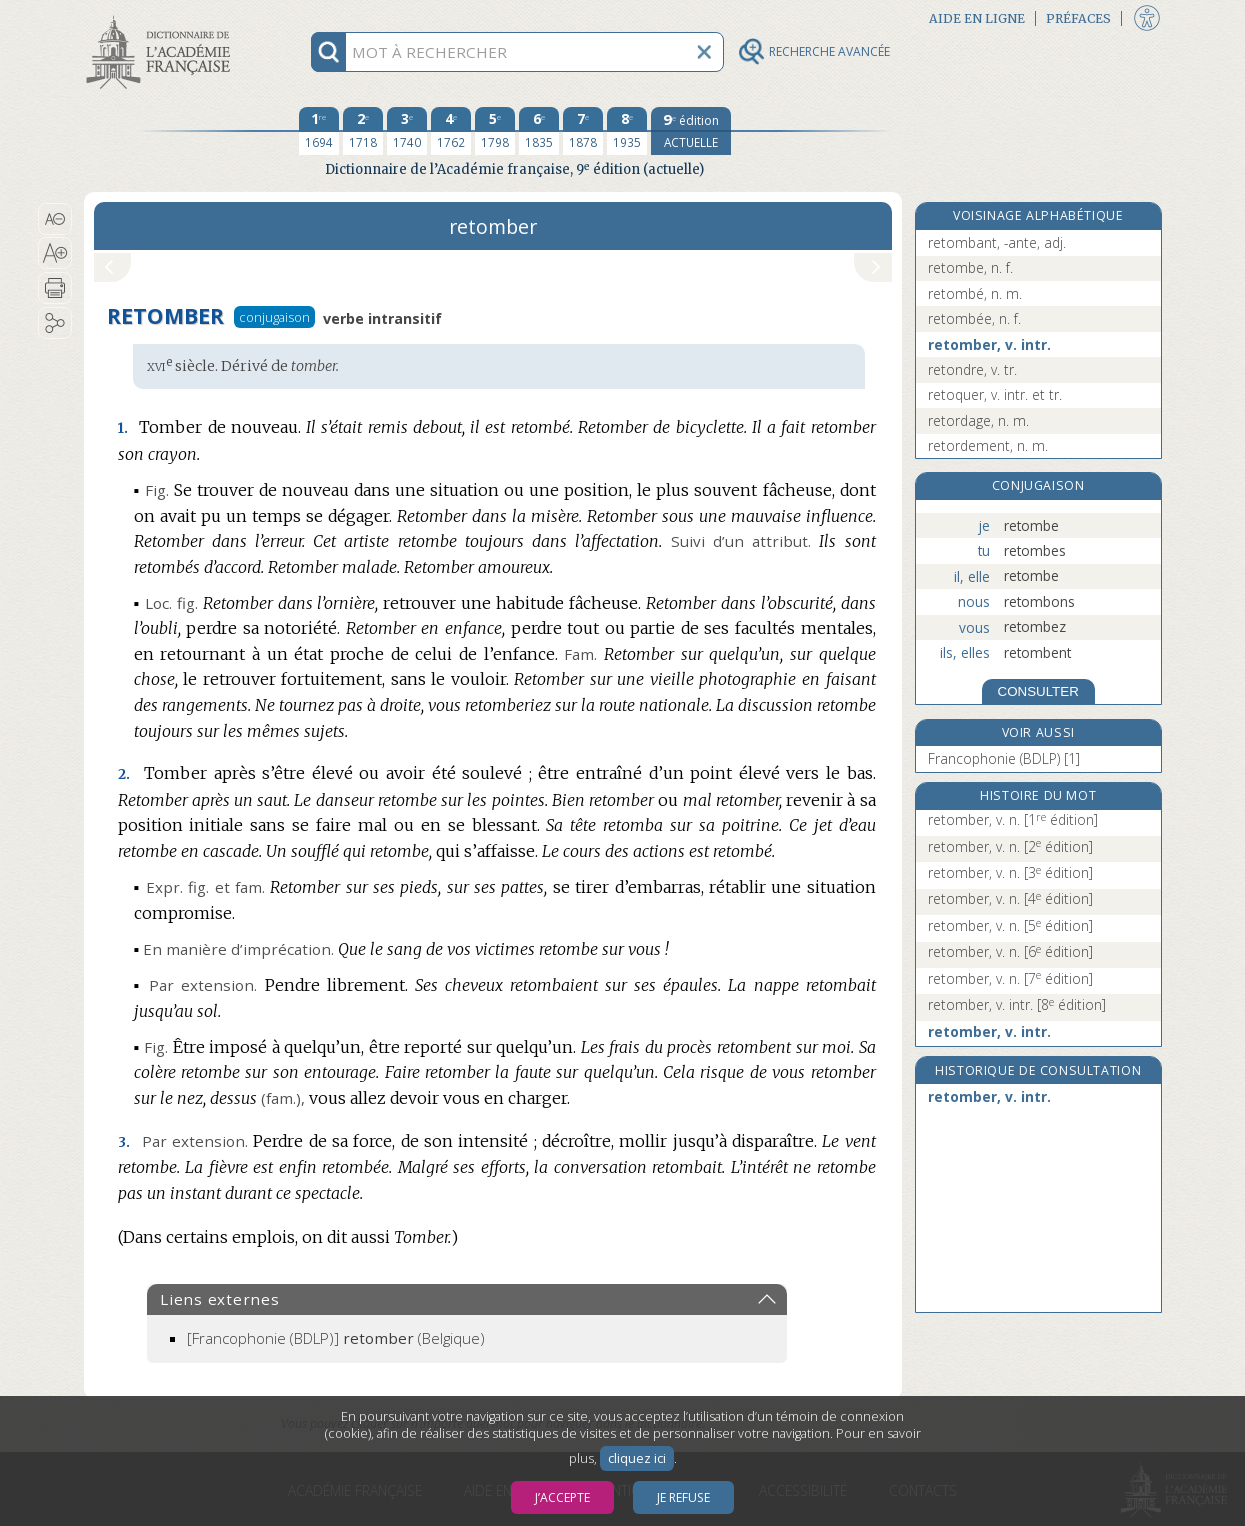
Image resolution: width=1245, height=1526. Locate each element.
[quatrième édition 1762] (451, 131)
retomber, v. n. (1013, 819)
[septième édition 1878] (583, 131)
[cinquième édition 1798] (495, 131)
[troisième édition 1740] (407, 131)
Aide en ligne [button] (977, 18)
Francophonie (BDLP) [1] (1004, 758)
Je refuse (683, 1497)
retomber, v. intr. (989, 344)
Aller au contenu (162, 17)
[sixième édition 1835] (539, 131)
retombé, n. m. (975, 293)
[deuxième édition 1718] (363, 131)
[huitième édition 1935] (627, 131)
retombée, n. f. (974, 318)
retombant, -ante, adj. (997, 242)
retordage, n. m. (978, 420)
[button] (55, 219)
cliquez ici (637, 1458)
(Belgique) (336, 1338)
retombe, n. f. (970, 267)
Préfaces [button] (1078, 18)
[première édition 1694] (319, 131)
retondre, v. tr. (972, 369)
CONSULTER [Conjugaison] (1038, 691)
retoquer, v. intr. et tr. (995, 394)
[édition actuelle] (691, 131)
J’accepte (562, 1497)
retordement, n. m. (988, 445)
